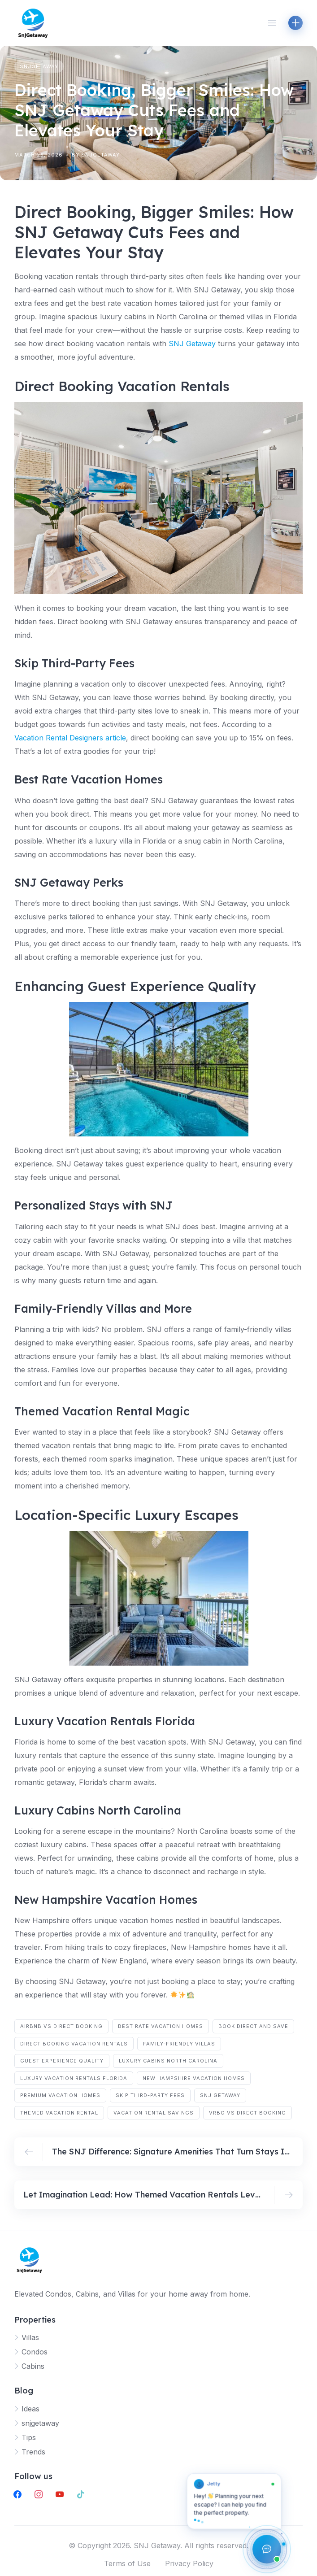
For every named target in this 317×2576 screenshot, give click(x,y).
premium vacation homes (60, 2095)
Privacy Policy (189, 2563)
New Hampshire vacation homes (194, 2078)
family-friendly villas (179, 2044)
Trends (33, 2451)
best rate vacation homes (160, 2026)
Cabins (33, 2366)
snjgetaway (39, 66)
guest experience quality (62, 2061)
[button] (234, 2504)
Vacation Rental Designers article (70, 737)
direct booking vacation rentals (74, 2044)
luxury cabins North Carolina (168, 2061)
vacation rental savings (153, 2113)
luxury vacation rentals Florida (73, 2078)
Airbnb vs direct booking (61, 2026)
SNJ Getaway (192, 343)
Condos (35, 2351)
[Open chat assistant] (266, 2549)
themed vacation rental (59, 2113)
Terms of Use (127, 2563)
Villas (30, 2337)
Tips (29, 2437)
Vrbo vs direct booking (247, 2113)
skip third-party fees (150, 2095)
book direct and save (253, 2026)
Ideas (30, 2408)
